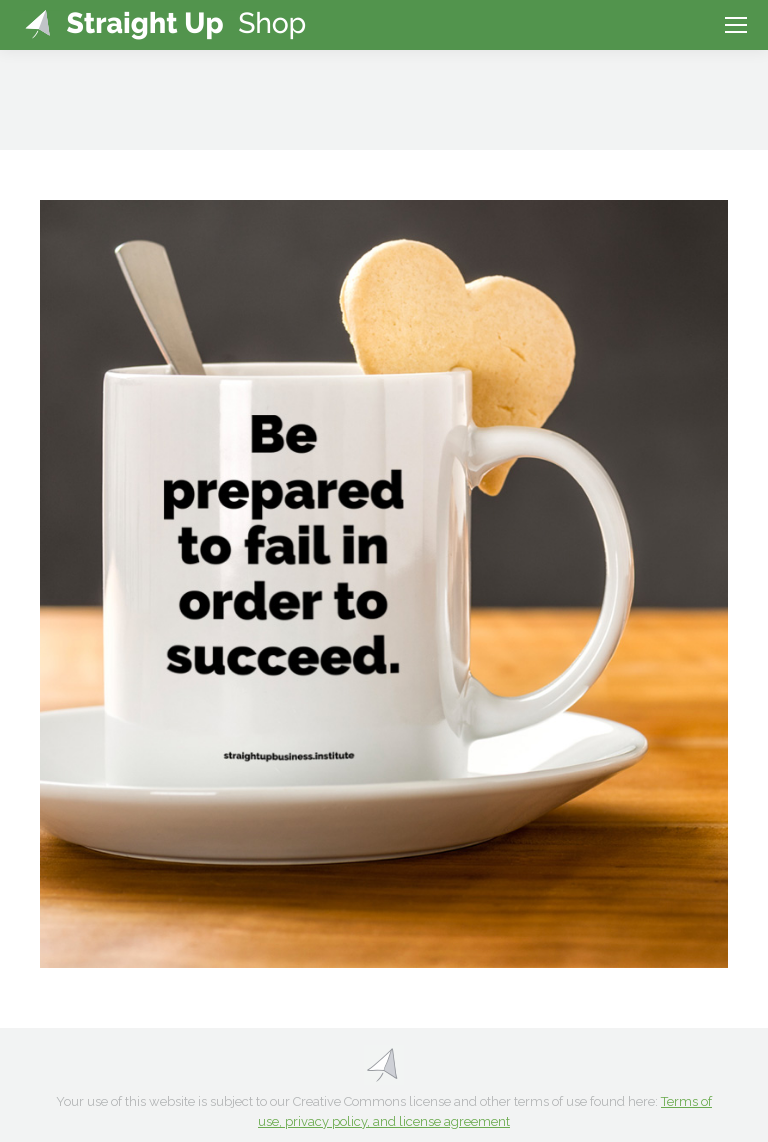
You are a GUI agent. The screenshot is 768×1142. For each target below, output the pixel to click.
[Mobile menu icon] (736, 25)
